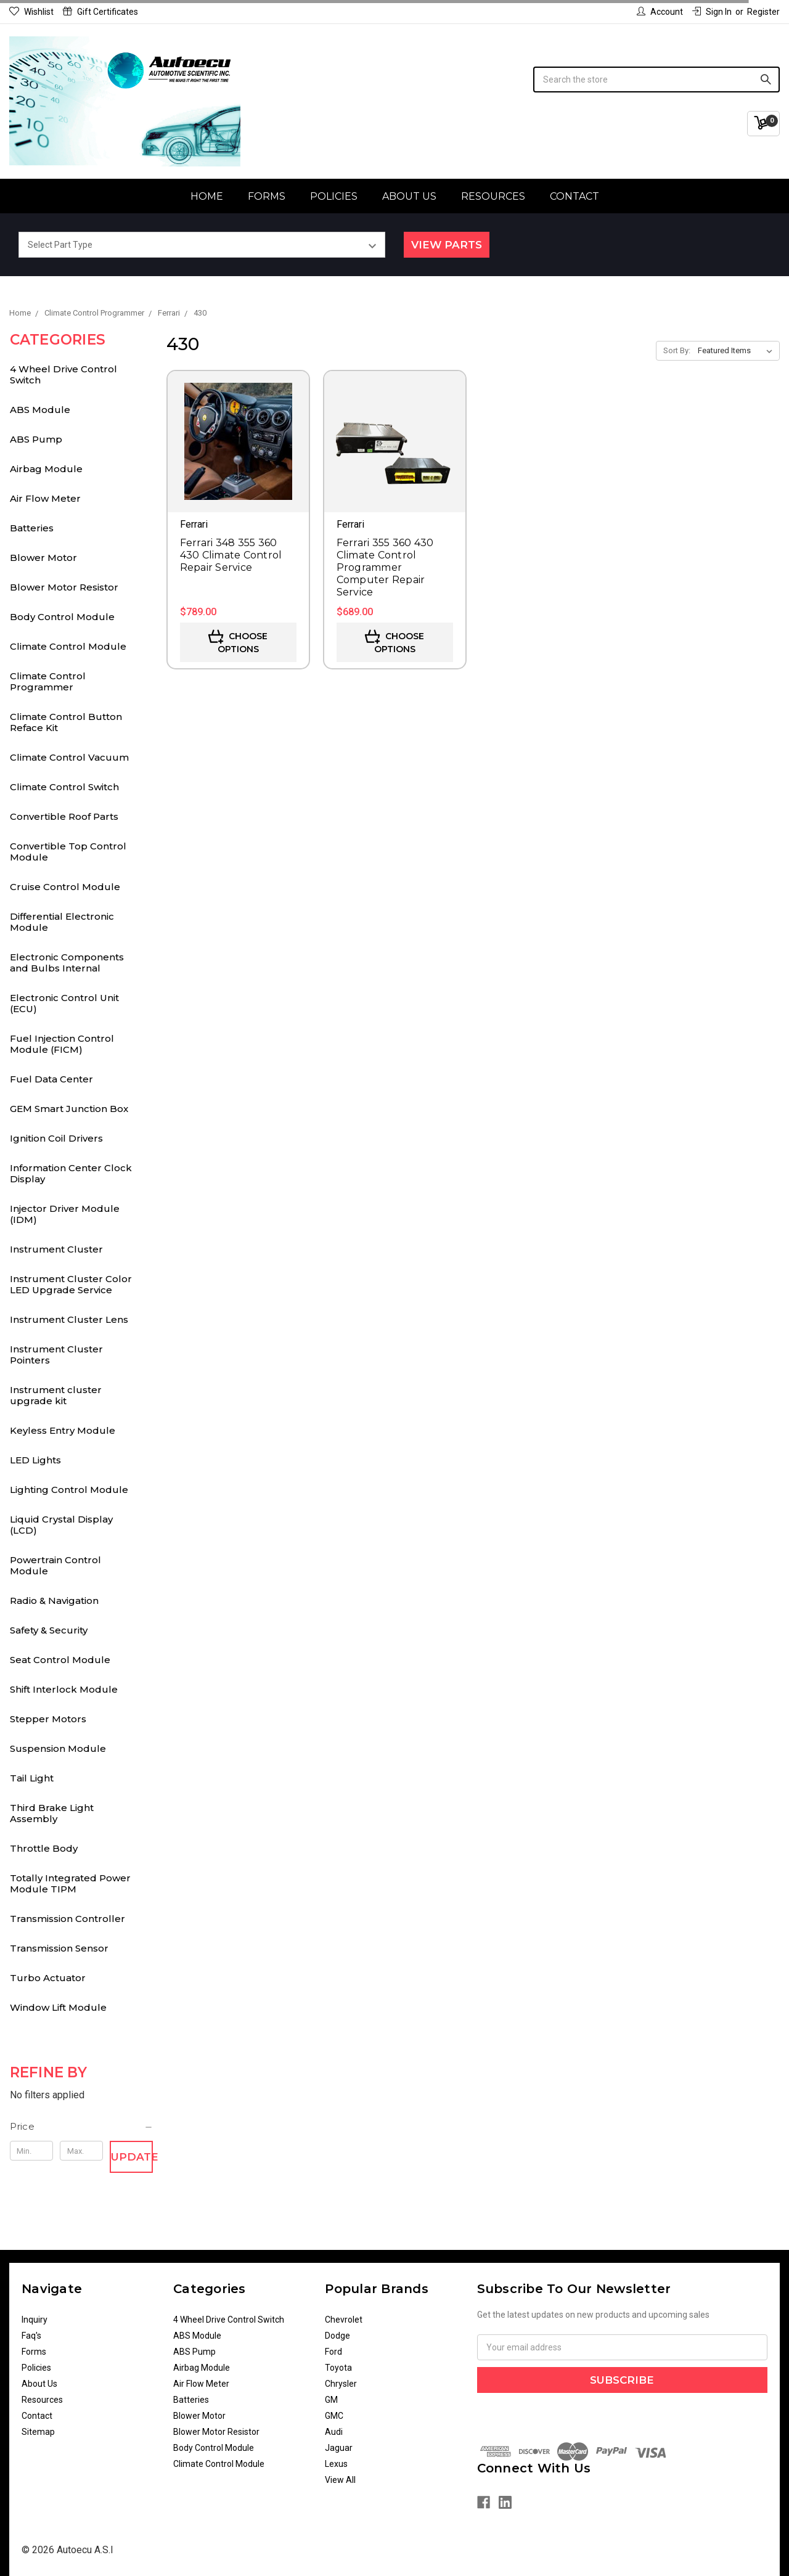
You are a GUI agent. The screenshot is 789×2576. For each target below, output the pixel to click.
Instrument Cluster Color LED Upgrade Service (71, 1284)
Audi (334, 2432)
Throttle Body (44, 1848)
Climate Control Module (68, 646)
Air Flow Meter (45, 498)
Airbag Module (46, 469)
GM (331, 2400)
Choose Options (238, 642)
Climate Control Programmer (48, 681)
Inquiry (34, 2320)
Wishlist (31, 12)
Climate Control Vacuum (69, 757)
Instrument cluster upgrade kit (56, 1395)
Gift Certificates (100, 12)
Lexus (336, 2464)
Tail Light (32, 1778)
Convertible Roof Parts (64, 816)
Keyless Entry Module (62, 1430)
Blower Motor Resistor (64, 587)
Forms (266, 196)
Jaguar (339, 2448)
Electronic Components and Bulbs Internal (67, 962)
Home (206, 196)
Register (763, 12)
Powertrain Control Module (55, 1565)
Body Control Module (62, 617)
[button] (81, 2126)
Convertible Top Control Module (68, 851)
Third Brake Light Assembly (52, 1813)
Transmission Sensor (59, 1948)
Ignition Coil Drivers (56, 1138)
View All (340, 2480)
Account (660, 12)
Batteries (32, 528)
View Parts (446, 245)
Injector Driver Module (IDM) (65, 1214)
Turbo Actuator (48, 1978)
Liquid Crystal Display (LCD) (61, 1524)
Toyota (338, 2368)
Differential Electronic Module (62, 921)
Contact (574, 196)
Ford (333, 2352)
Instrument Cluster (56, 1249)
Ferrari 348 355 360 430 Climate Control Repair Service (231, 555)
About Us (409, 196)
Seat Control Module (60, 1660)
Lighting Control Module (69, 1489)
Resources (493, 196)
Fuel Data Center (51, 1079)
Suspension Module (58, 1748)
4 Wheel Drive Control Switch (63, 374)
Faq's (31, 2336)
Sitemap (38, 2432)
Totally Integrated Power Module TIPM (70, 1883)
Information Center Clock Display (71, 1173)
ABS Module (40, 409)
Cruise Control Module (65, 887)
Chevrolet (343, 2320)
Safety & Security (49, 1630)
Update (132, 2157)
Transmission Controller (67, 1918)
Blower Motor (43, 557)
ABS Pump (36, 439)
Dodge (337, 2336)
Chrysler (341, 2384)
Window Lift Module (58, 2007)
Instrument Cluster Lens (69, 1319)
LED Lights (35, 1460)
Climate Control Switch (64, 787)
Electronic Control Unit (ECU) (64, 1003)
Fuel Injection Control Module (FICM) (62, 1043)
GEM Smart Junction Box (69, 1108)
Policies (334, 196)
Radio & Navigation (54, 1600)
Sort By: (676, 350)
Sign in (712, 12)
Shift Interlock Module (64, 1689)
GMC (334, 2416)
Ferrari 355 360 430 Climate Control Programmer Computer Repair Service (385, 567)
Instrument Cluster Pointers (56, 1354)
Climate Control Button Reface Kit (66, 722)
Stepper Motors (48, 1719)
